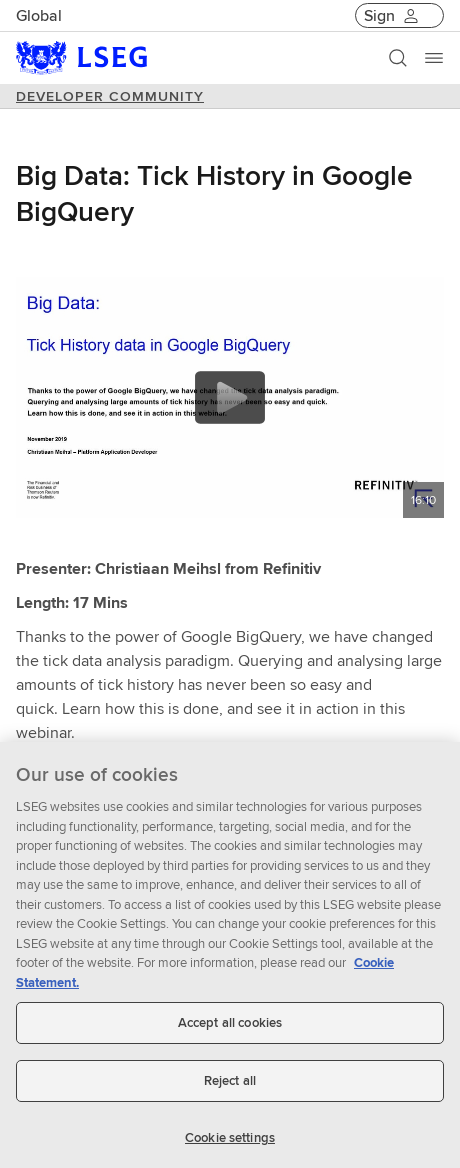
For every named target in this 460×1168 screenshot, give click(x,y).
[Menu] (434, 58)
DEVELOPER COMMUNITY (110, 96)
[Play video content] (230, 397)
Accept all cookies (230, 1030)
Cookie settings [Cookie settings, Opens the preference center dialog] (230, 1144)
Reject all (230, 1088)
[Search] (398, 58)
